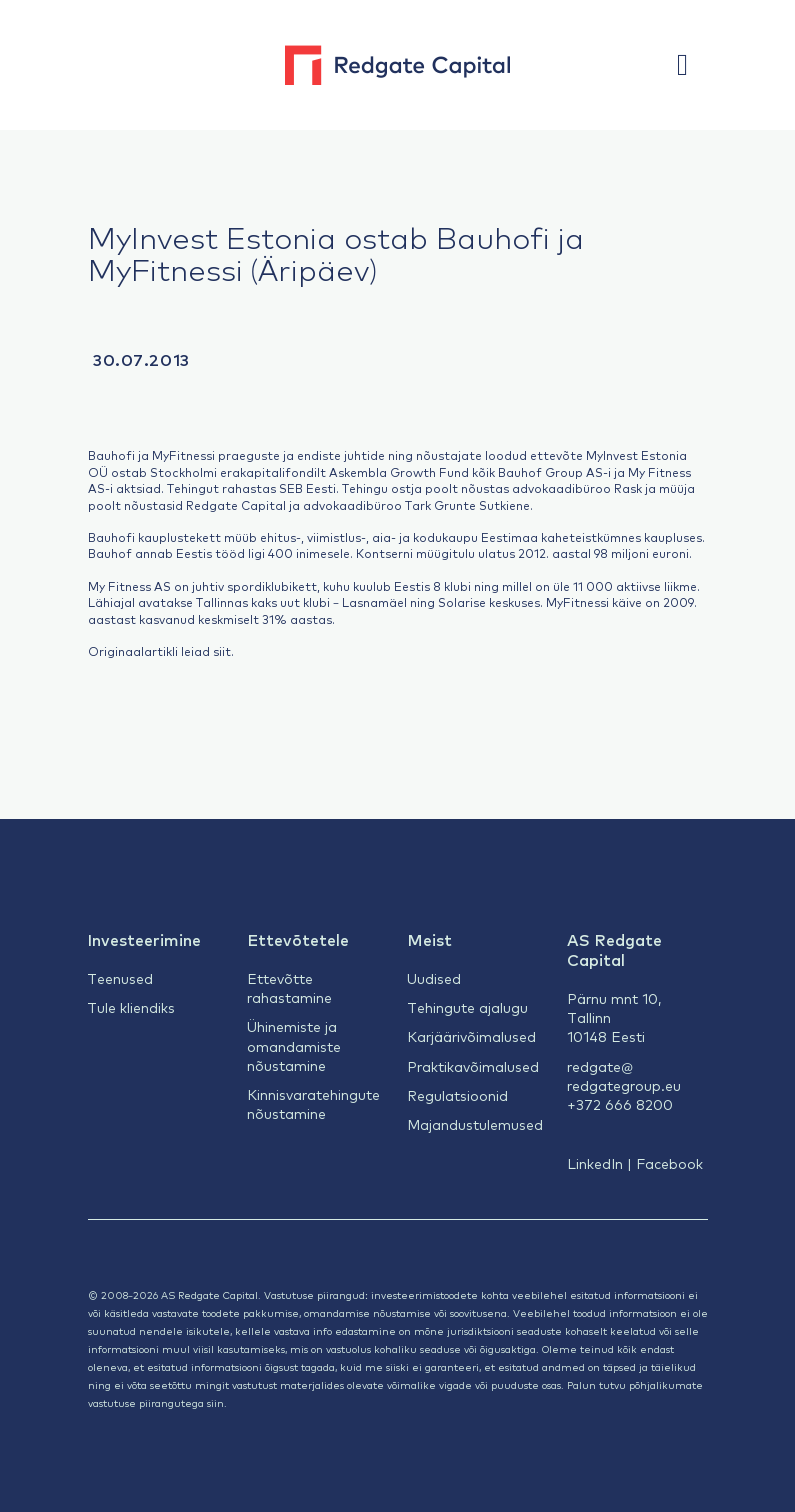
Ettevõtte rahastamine (289, 987)
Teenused (120, 978)
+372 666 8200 (620, 1104)
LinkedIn (595, 1163)
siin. (217, 1402)
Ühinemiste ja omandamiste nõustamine (294, 1045)
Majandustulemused (475, 1124)
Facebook (669, 1163)
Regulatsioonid (457, 1095)
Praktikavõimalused (473, 1066)
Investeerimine (144, 939)
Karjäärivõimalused (471, 1036)
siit (222, 651)
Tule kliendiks (131, 1007)
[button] (692, 65)
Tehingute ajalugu (467, 1007)
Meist (429, 939)
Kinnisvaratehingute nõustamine (313, 1103)
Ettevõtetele (298, 939)
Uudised (434, 978)
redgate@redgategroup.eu (624, 1075)
